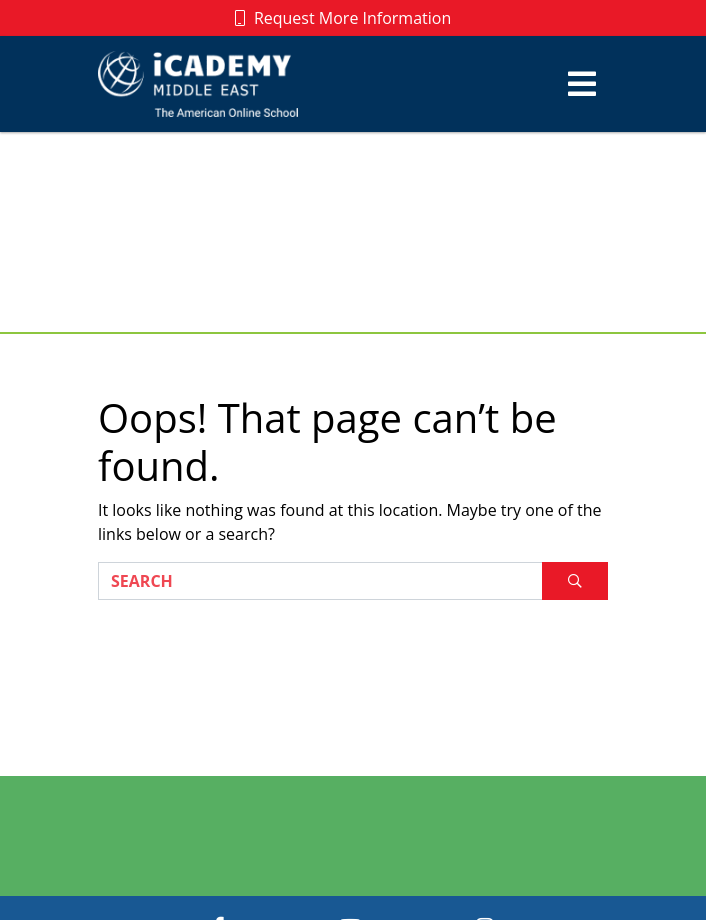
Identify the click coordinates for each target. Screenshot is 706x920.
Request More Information (343, 18)
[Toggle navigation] (582, 84)
